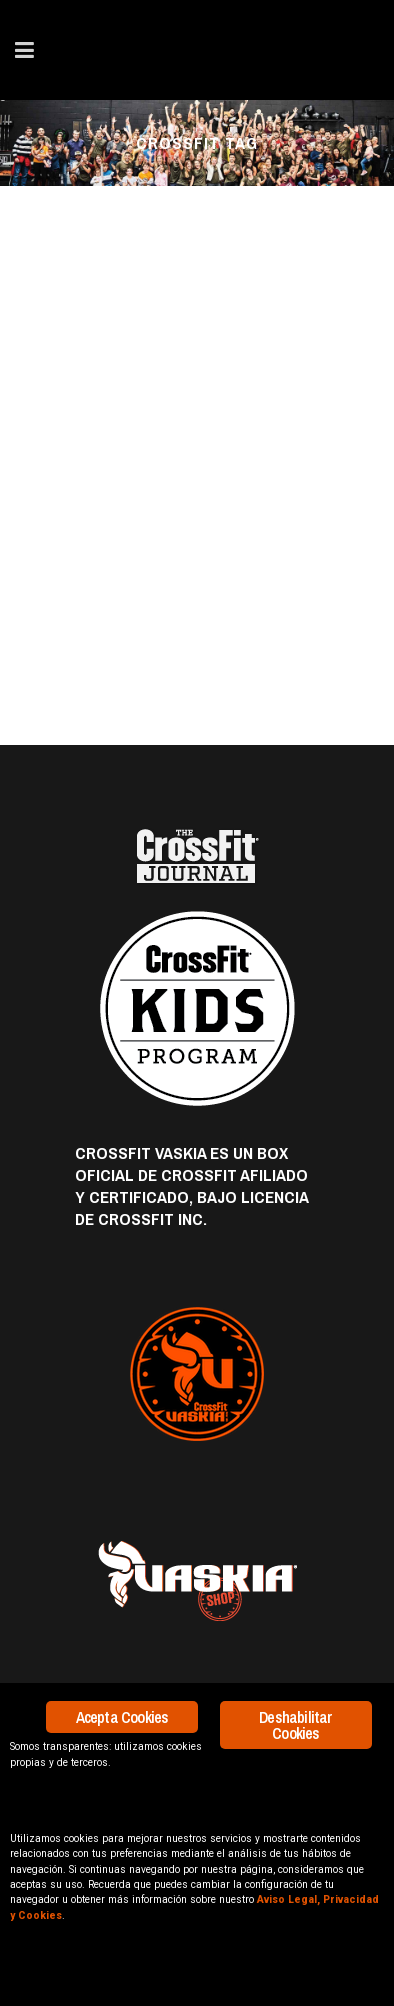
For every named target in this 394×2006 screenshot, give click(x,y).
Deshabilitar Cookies (295, 1725)
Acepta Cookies (122, 1717)
